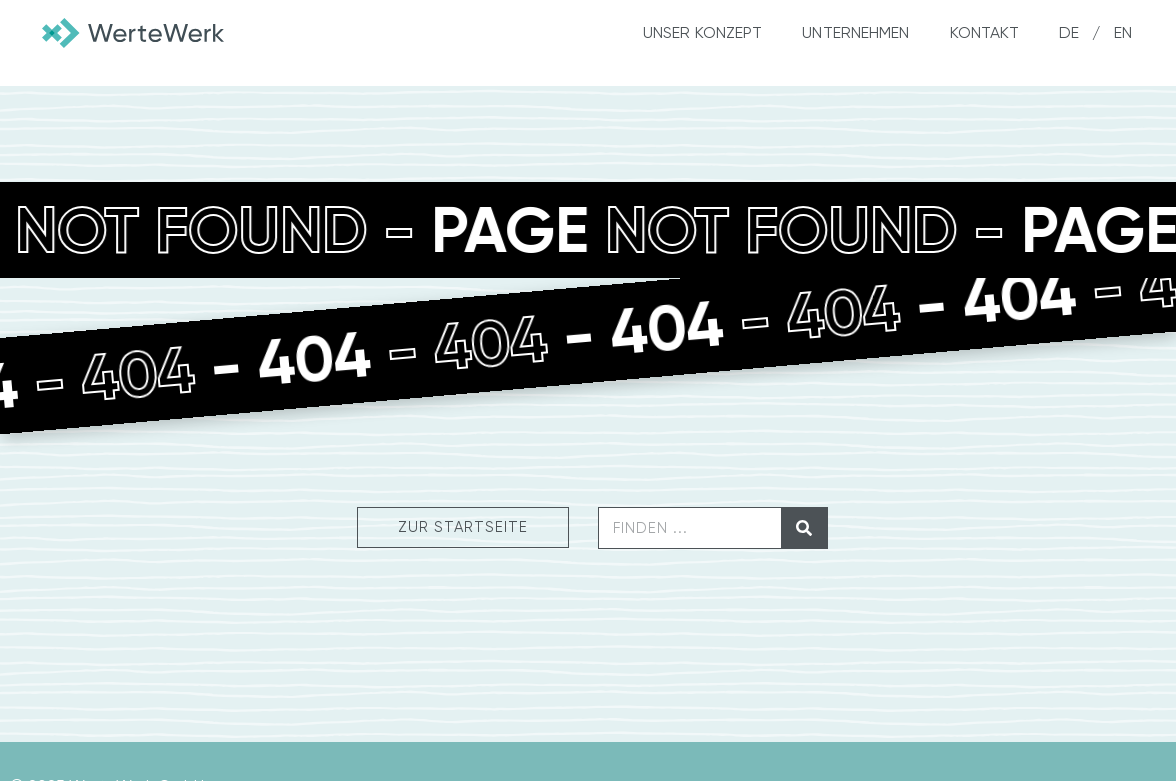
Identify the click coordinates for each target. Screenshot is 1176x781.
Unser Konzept (702, 32)
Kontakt (985, 32)
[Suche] (804, 528)
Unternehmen (855, 32)
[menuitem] (1063, 33)
